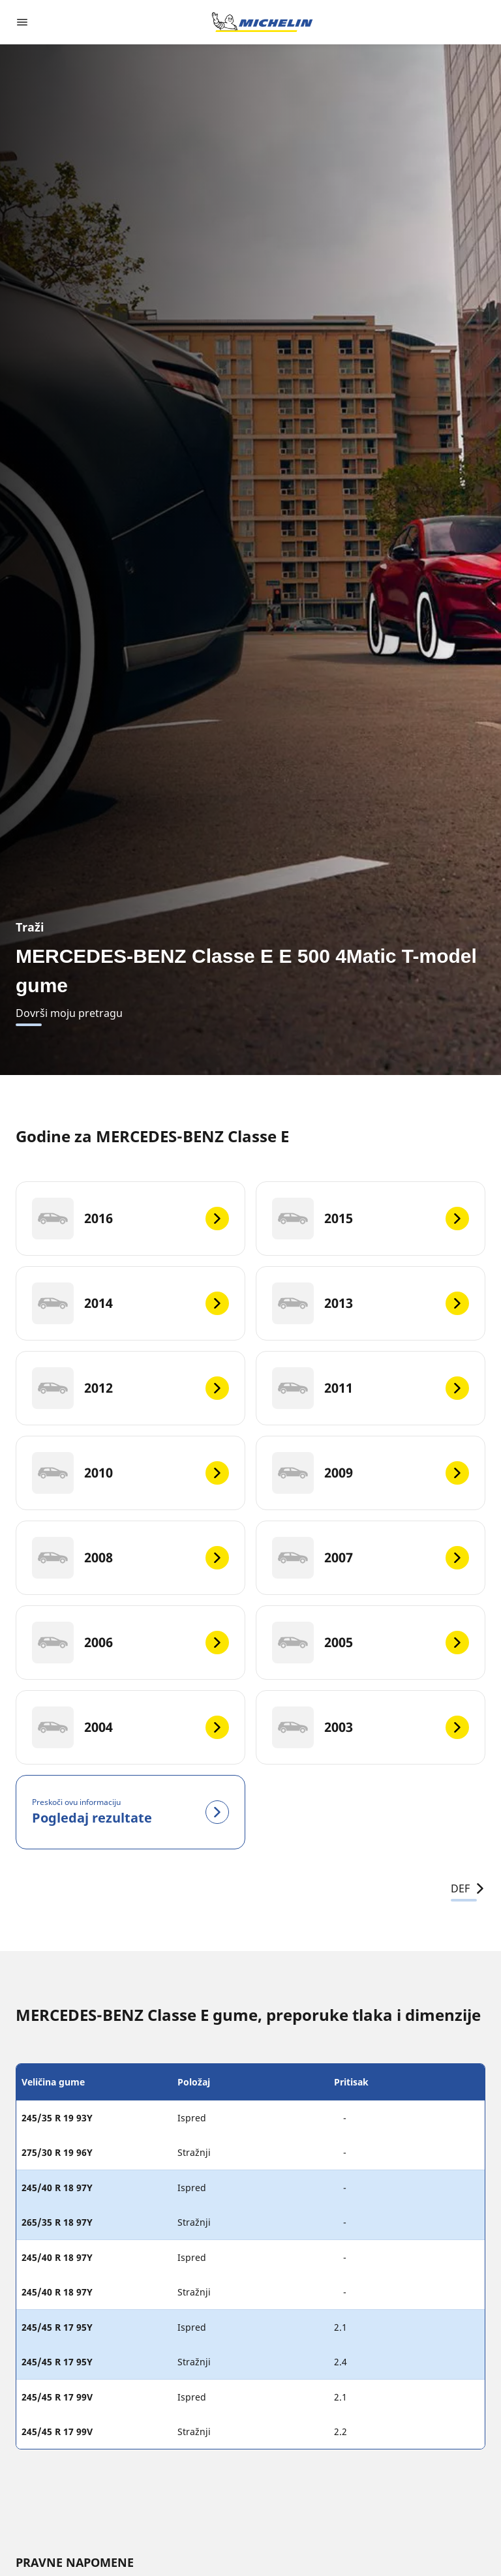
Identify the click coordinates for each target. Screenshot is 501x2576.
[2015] (370, 1218)
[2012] (130, 1388)
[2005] (370, 1642)
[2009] (370, 1473)
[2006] (130, 1642)
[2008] (130, 1558)
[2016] (130, 1218)
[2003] (370, 1727)
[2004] (130, 1727)
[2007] (370, 1558)
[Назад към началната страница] (262, 22)
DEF (468, 1888)
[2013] (370, 1303)
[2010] (130, 1473)
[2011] (370, 1388)
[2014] (130, 1303)
